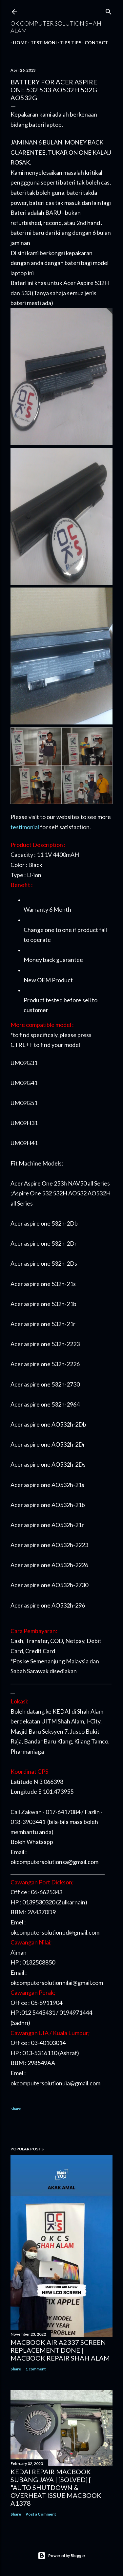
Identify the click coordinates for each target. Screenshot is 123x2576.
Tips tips (68, 42)
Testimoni (41, 42)
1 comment (36, 2368)
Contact (94, 42)
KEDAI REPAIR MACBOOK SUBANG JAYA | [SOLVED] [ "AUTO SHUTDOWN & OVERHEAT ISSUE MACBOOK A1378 (55, 2487)
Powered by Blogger (61, 2556)
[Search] (109, 10)
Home (17, 42)
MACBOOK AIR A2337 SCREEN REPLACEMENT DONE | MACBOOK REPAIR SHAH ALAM (60, 2350)
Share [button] (15, 2108)
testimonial (24, 827)
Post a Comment (41, 2514)
